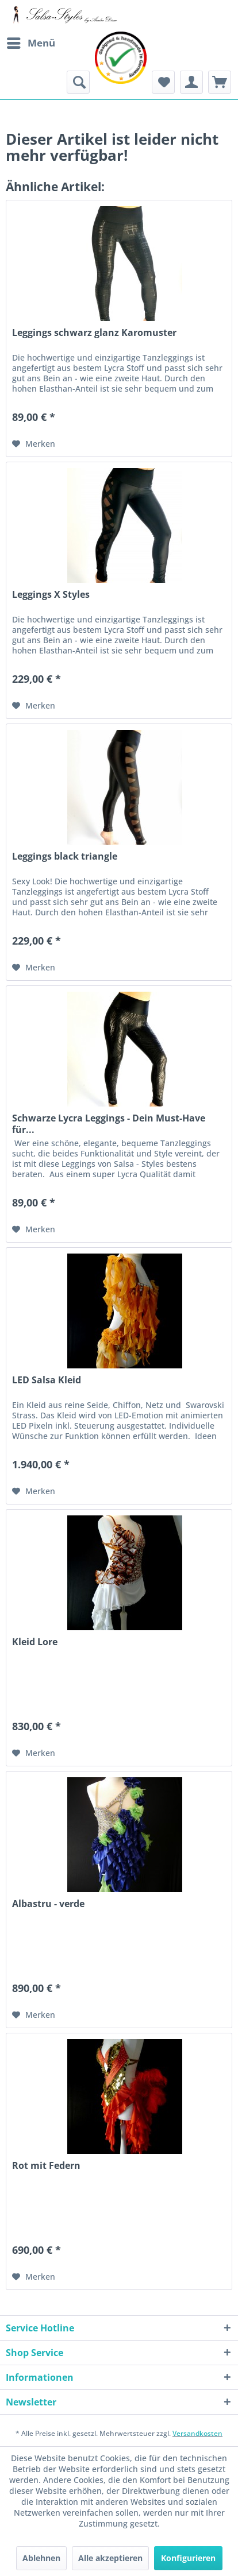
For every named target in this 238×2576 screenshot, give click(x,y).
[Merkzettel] (163, 82)
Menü (31, 41)
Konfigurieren (188, 2557)
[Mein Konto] (191, 82)
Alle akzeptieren (110, 2557)
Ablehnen (41, 2557)
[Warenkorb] (219, 82)
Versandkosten (197, 2433)
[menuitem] (30, 43)
